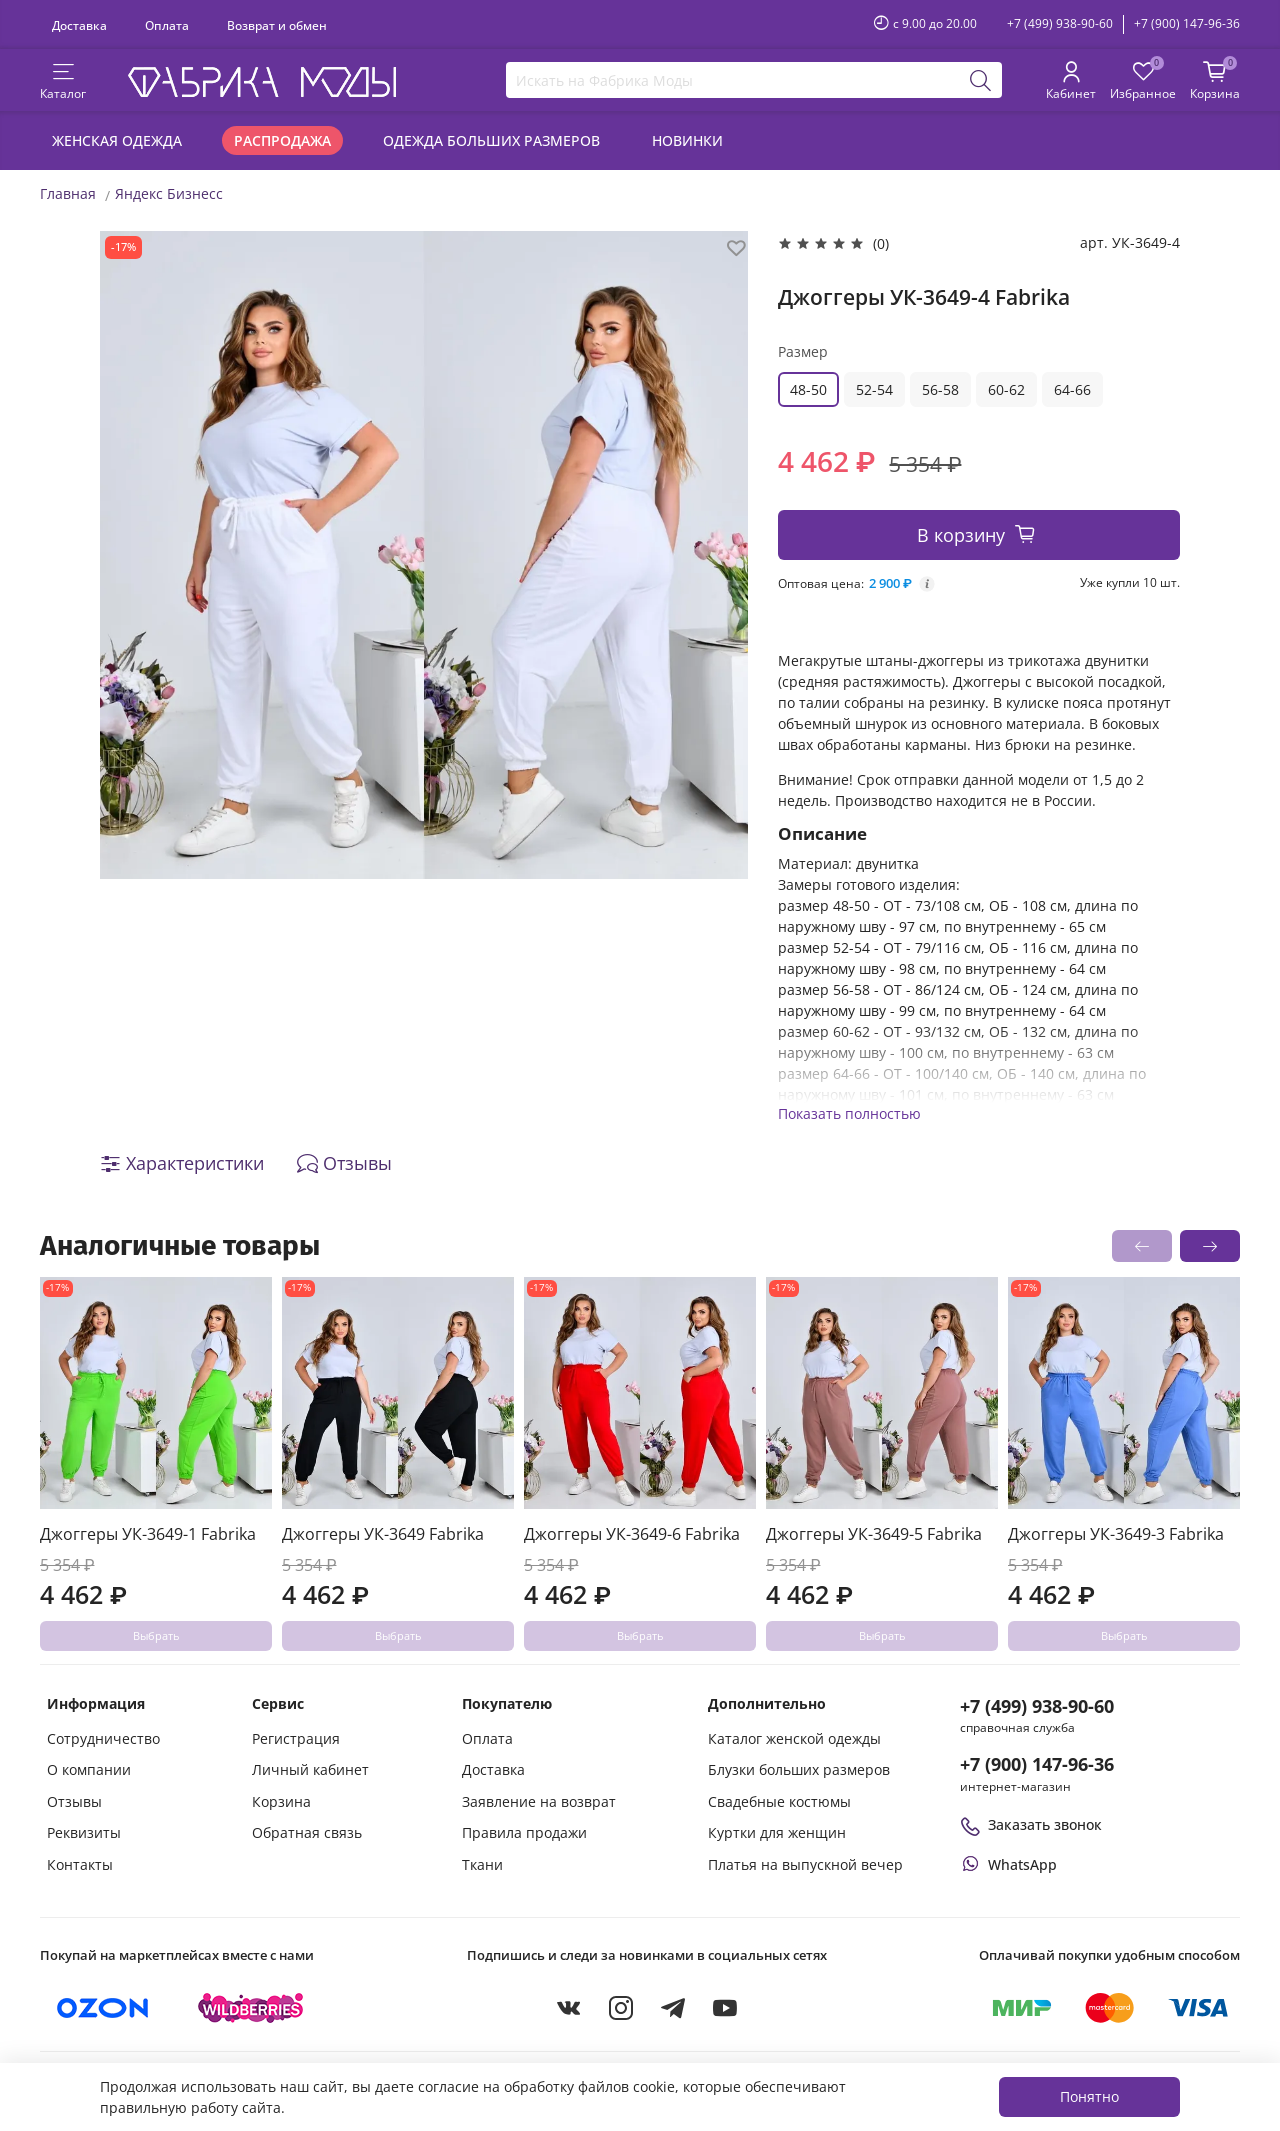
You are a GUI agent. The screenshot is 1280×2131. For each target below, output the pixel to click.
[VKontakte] (569, 2008)
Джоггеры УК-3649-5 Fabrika (874, 1534)
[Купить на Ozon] (103, 2008)
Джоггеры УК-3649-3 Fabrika (1116, 1534)
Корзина (281, 1801)
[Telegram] (673, 2008)
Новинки (687, 140)
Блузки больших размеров (799, 1769)
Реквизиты (84, 1832)
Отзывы (74, 1801)
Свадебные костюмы (779, 1801)
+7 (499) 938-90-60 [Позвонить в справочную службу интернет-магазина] (1037, 1706)
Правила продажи (524, 1832)
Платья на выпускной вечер (805, 1864)
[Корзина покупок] (1215, 82)
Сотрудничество (103, 1738)
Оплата (167, 25)
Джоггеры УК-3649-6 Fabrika (632, 1534)
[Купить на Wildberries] (251, 2008)
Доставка (79, 25)
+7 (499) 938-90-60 (1060, 23)
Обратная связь (307, 1832)
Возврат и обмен (277, 25)
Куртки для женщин (777, 1832)
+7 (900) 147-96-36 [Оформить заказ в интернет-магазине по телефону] (1037, 1764)
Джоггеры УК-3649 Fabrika (383, 1534)
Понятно (1089, 2096)
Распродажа (282, 140)
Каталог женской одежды (794, 1738)
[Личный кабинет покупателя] (1071, 82)
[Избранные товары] (1143, 82)
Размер (803, 351)
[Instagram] (621, 2008)
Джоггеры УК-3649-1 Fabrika (148, 1534)
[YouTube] (725, 2008)
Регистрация (296, 1738)
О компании (89, 1769)
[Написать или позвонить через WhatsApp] (1008, 1864)
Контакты (80, 1864)
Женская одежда (117, 140)
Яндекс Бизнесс (169, 193)
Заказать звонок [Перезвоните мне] (1031, 1824)
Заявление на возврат (539, 1801)
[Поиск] (981, 80)
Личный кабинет (310, 1769)
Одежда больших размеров (491, 140)
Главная (68, 193)
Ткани (482, 1864)
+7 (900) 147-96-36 (1187, 23)
